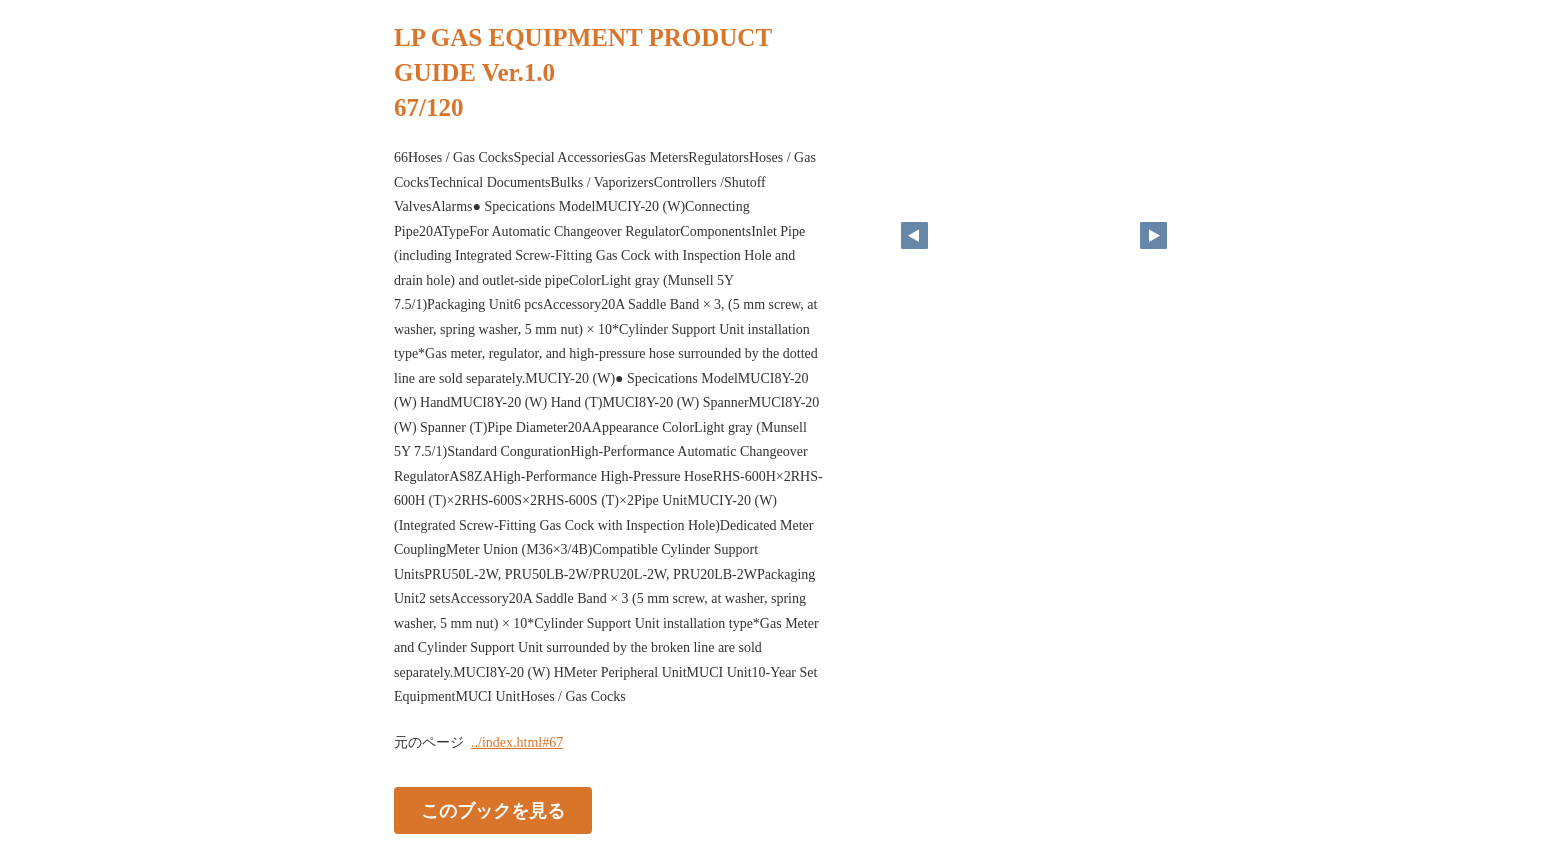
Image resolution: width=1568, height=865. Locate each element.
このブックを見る (493, 810)
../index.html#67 (517, 742)
